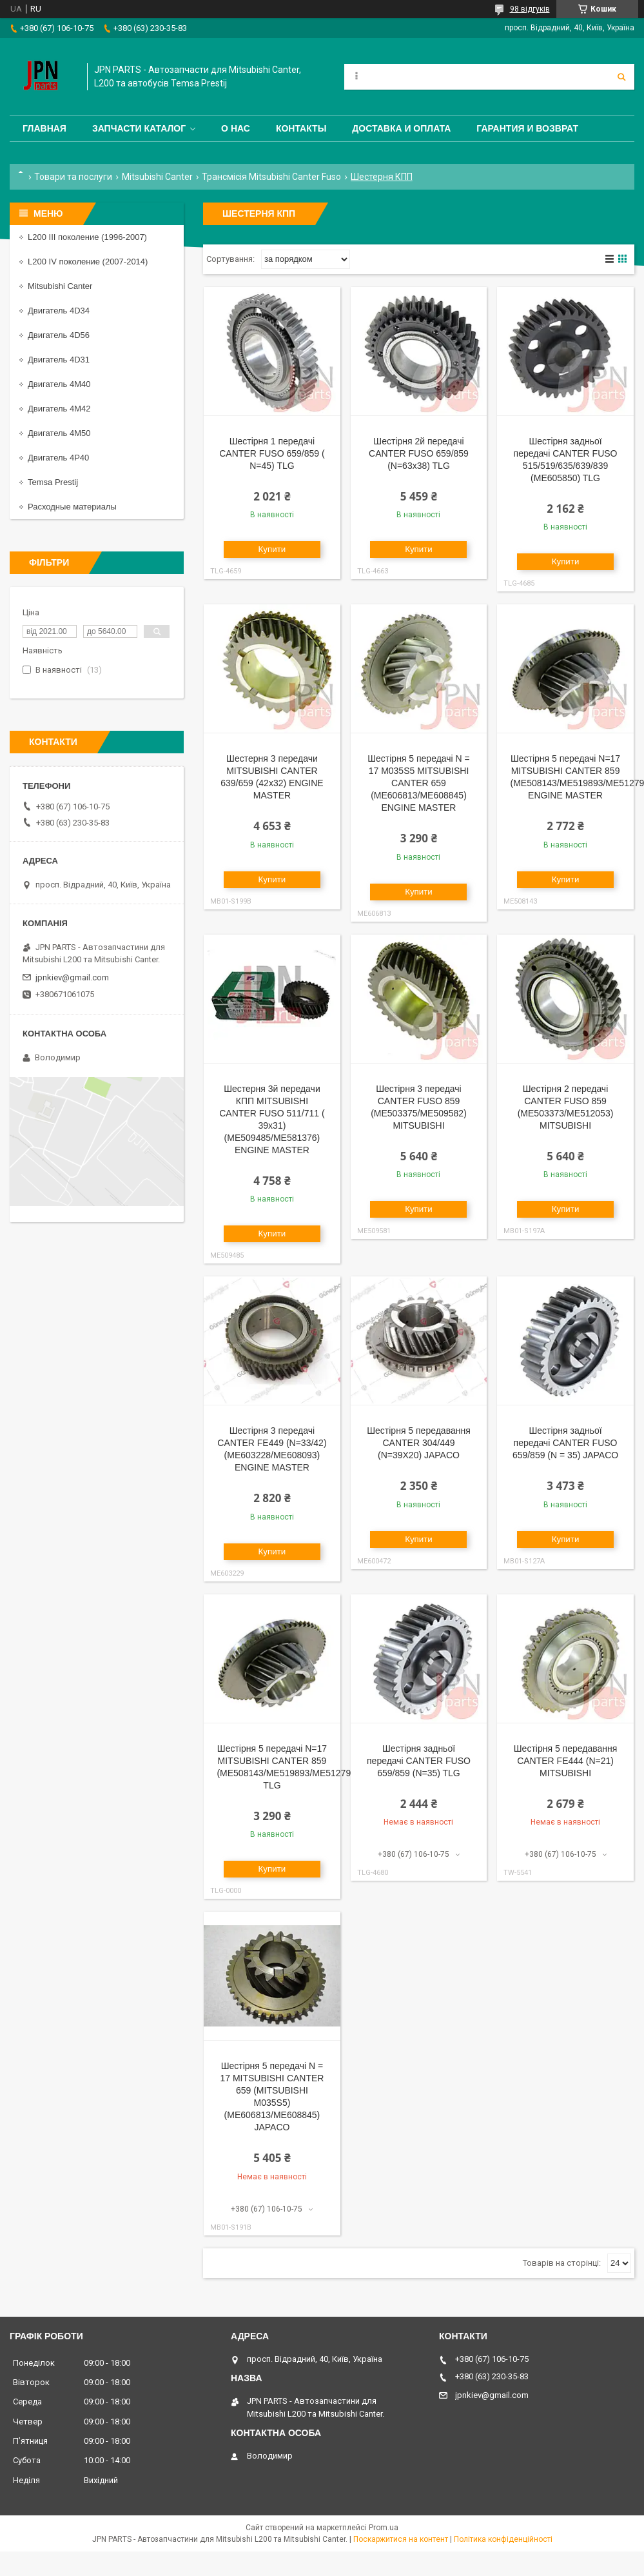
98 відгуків (530, 9)
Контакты (301, 128)
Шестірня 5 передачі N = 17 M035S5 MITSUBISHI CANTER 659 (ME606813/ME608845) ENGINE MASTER (418, 783)
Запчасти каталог (139, 128)
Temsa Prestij (53, 482)
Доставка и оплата (401, 128)
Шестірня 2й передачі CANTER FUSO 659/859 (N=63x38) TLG (419, 453)
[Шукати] (621, 77)
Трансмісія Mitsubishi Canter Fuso (271, 177)
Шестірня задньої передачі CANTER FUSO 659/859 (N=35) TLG (419, 1760)
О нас (235, 128)
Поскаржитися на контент (400, 2539)
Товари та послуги (73, 177)
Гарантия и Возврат (527, 128)
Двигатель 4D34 (59, 310)
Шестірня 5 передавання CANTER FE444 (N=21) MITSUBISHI (566, 1760)
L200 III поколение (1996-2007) (87, 237)
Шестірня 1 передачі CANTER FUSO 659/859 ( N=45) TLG (271, 453)
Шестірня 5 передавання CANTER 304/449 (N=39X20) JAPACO (419, 1442)
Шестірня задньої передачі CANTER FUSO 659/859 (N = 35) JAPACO (565, 1442)
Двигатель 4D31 (59, 359)
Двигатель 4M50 (59, 433)
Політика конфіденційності (503, 2539)
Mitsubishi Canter (157, 177)
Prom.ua (383, 2527)
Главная (44, 128)
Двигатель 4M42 (59, 408)
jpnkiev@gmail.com (72, 977)
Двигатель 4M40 (59, 384)
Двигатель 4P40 (58, 457)
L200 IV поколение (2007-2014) (88, 261)
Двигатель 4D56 (59, 335)
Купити (272, 549)
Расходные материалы (72, 506)
